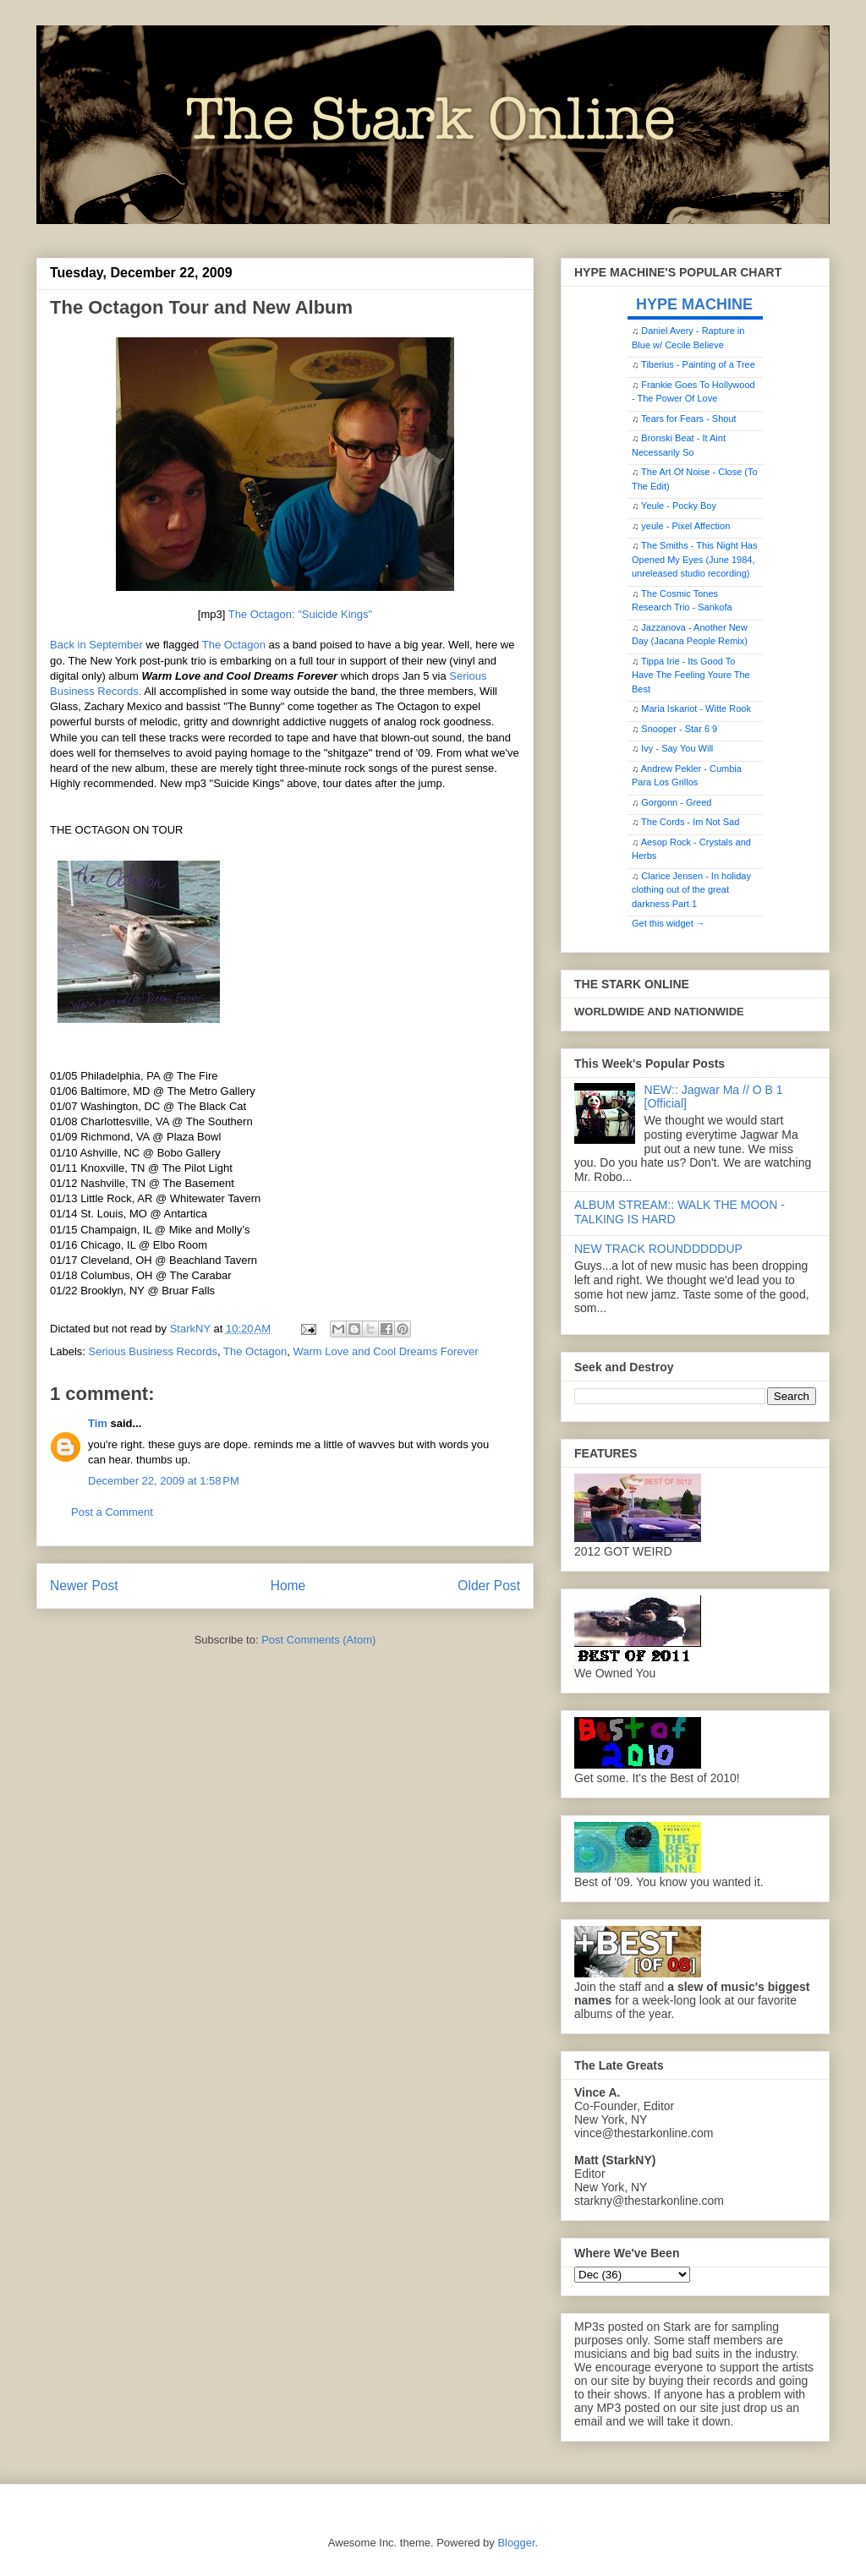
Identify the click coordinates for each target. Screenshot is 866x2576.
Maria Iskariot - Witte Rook (696, 708)
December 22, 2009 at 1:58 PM (163, 1480)
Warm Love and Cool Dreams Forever (385, 1351)
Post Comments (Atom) (318, 1639)
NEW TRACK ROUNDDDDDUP (658, 1248)
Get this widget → (668, 923)
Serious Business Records (153, 1351)
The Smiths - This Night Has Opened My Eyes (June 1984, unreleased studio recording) (694, 559)
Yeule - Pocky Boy (678, 505)
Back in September (96, 644)
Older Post (489, 1585)
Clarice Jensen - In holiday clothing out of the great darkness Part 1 (691, 890)
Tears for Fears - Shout (689, 418)
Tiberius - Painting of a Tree (698, 364)
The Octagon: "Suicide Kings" (300, 614)
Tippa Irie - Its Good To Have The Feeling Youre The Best (691, 675)
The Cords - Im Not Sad (690, 822)
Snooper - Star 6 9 (679, 729)
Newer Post (84, 1585)
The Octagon (234, 644)
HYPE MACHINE (694, 304)
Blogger (515, 2542)
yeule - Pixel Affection (685, 526)
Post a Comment (112, 1512)
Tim (97, 1423)
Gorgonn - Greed (676, 802)
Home (288, 1585)
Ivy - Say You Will (677, 748)
